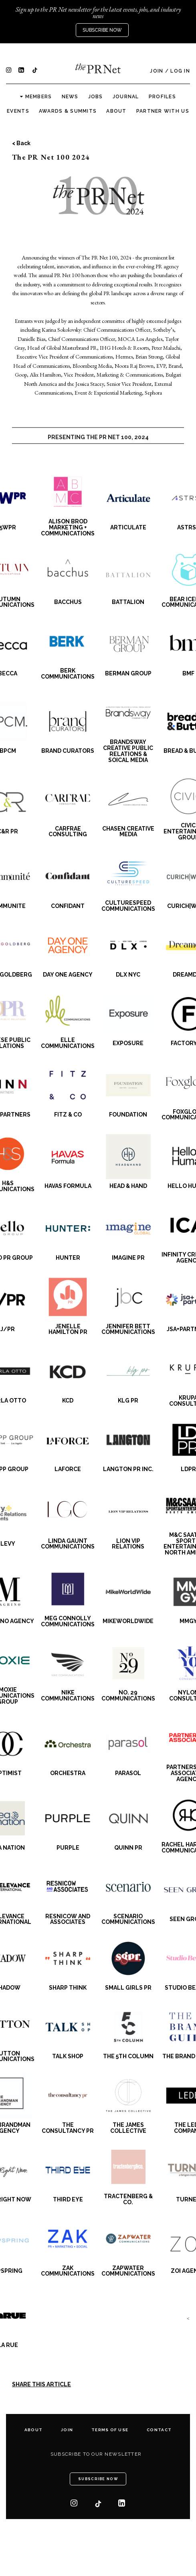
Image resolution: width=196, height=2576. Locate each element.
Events (18, 111)
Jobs (95, 96)
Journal (126, 96)
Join (156, 71)
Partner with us (162, 111)
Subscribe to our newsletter (96, 2454)
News (70, 96)
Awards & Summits (68, 111)
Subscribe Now (102, 30)
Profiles (162, 96)
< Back (21, 143)
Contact (159, 2430)
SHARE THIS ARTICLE (41, 2384)
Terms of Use (109, 2430)
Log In (180, 71)
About (116, 111)
